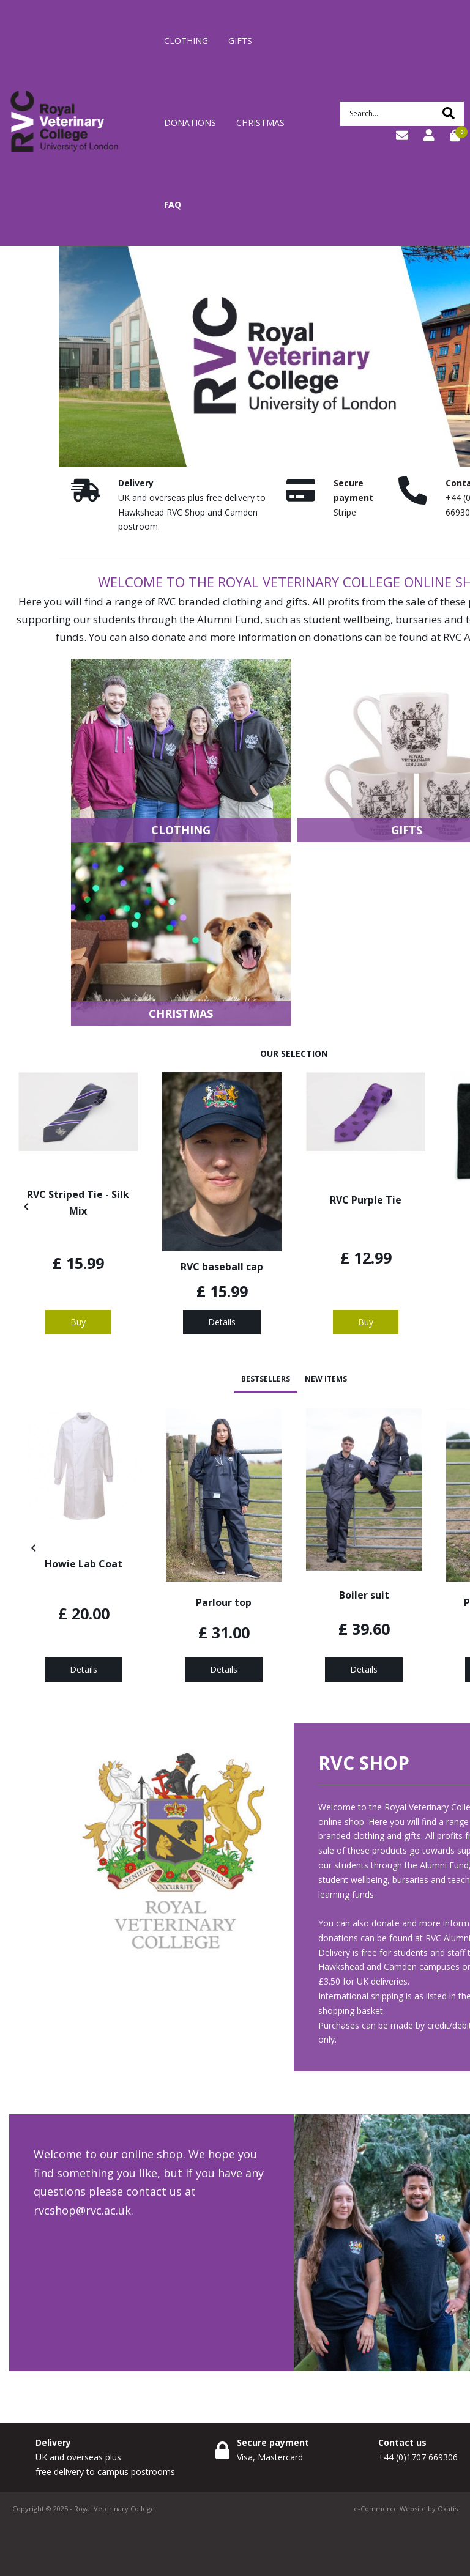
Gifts (240, 40)
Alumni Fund (228, 619)
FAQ (172, 204)
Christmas (260, 122)
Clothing (186, 40)
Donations (190, 122)
